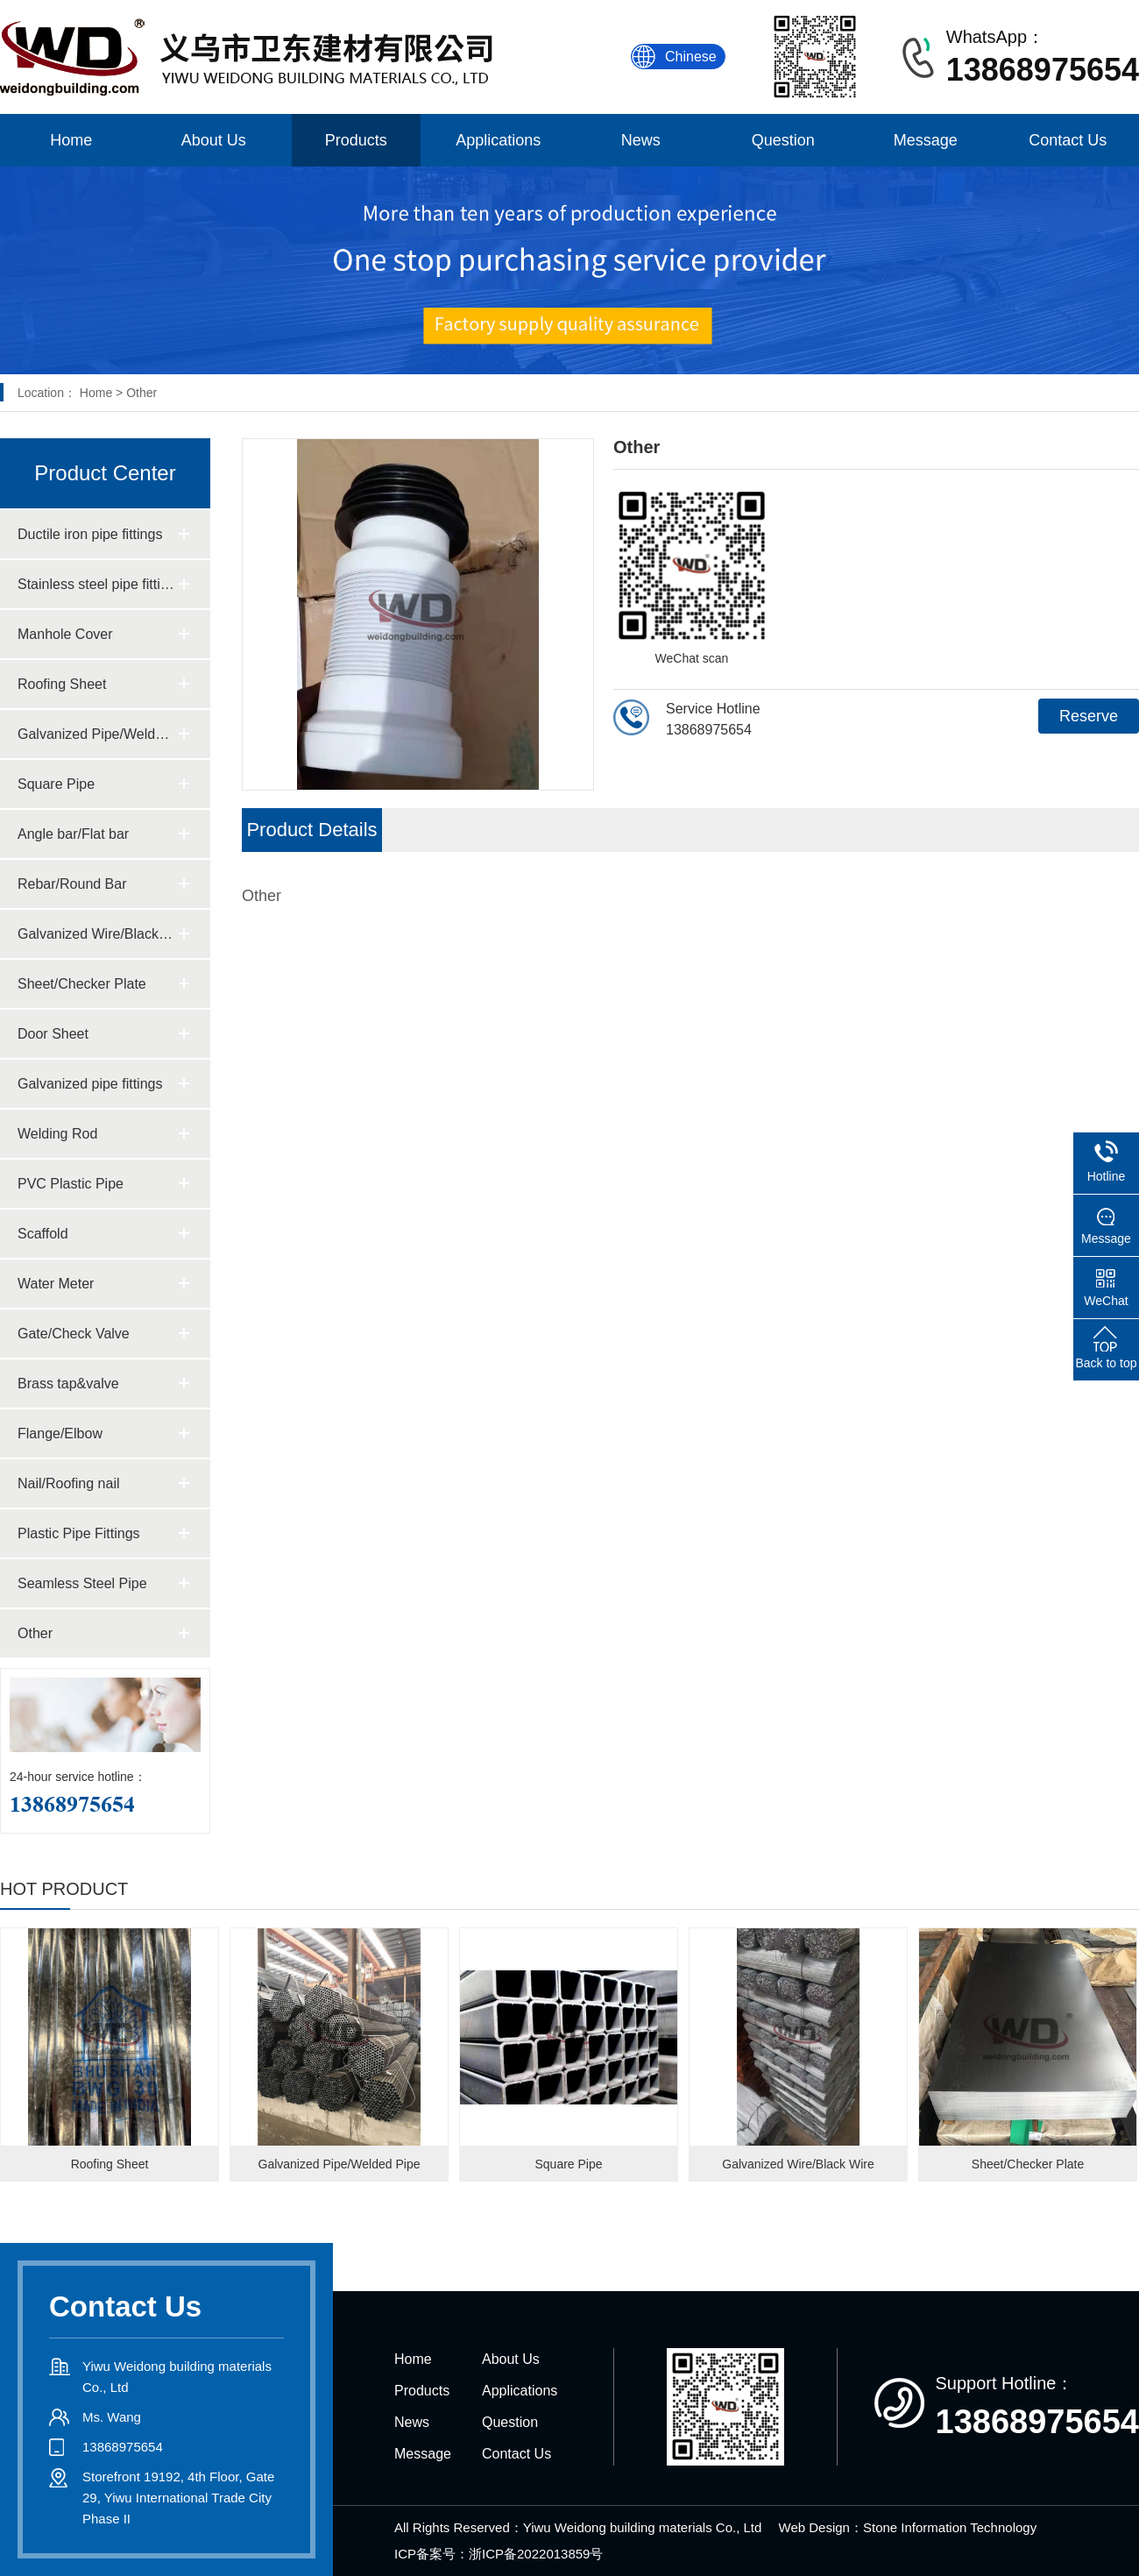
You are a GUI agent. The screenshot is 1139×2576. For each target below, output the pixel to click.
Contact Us (1068, 140)
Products (356, 140)
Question (783, 140)
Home (71, 140)
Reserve (1088, 716)
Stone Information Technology (949, 2527)
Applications (498, 140)
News (641, 140)
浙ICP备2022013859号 (536, 2553)
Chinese (691, 56)
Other (141, 393)
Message (926, 140)
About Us (213, 140)
